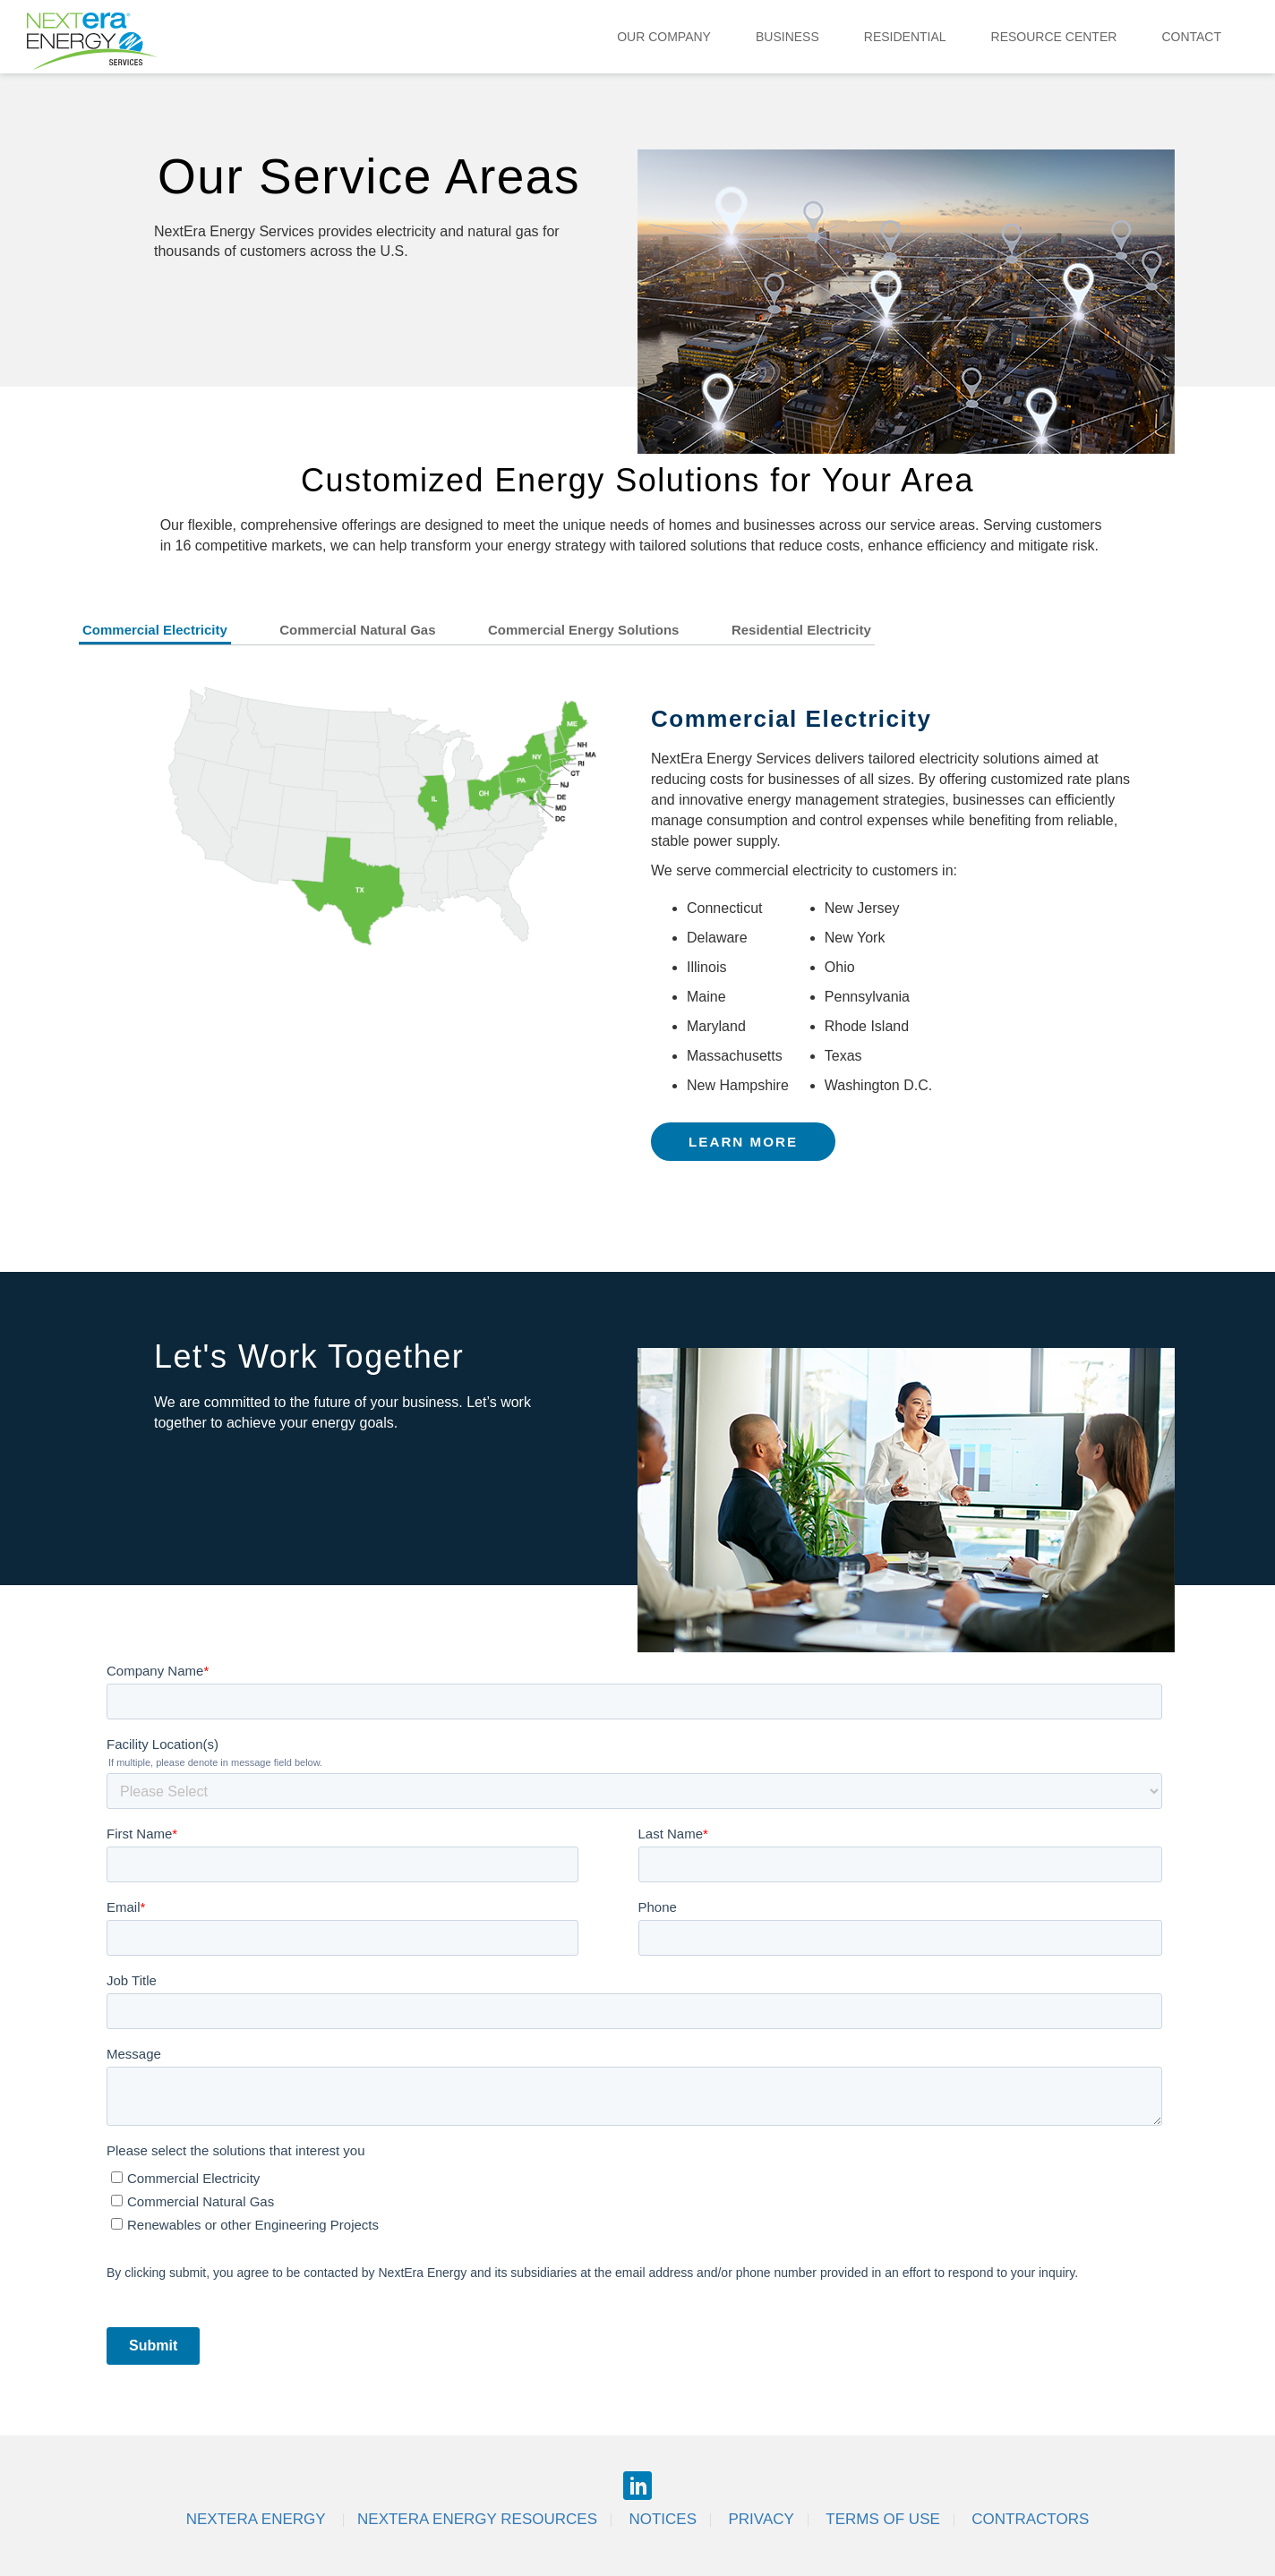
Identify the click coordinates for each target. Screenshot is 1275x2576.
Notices (663, 2519)
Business (787, 37)
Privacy (760, 2519)
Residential (905, 37)
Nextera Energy (257, 2519)
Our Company (664, 37)
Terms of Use (883, 2519)
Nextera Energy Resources (477, 2519)
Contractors (1030, 2519)
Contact (1191, 37)
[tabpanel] (637, 934)
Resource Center (1054, 37)
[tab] (177, 633)
